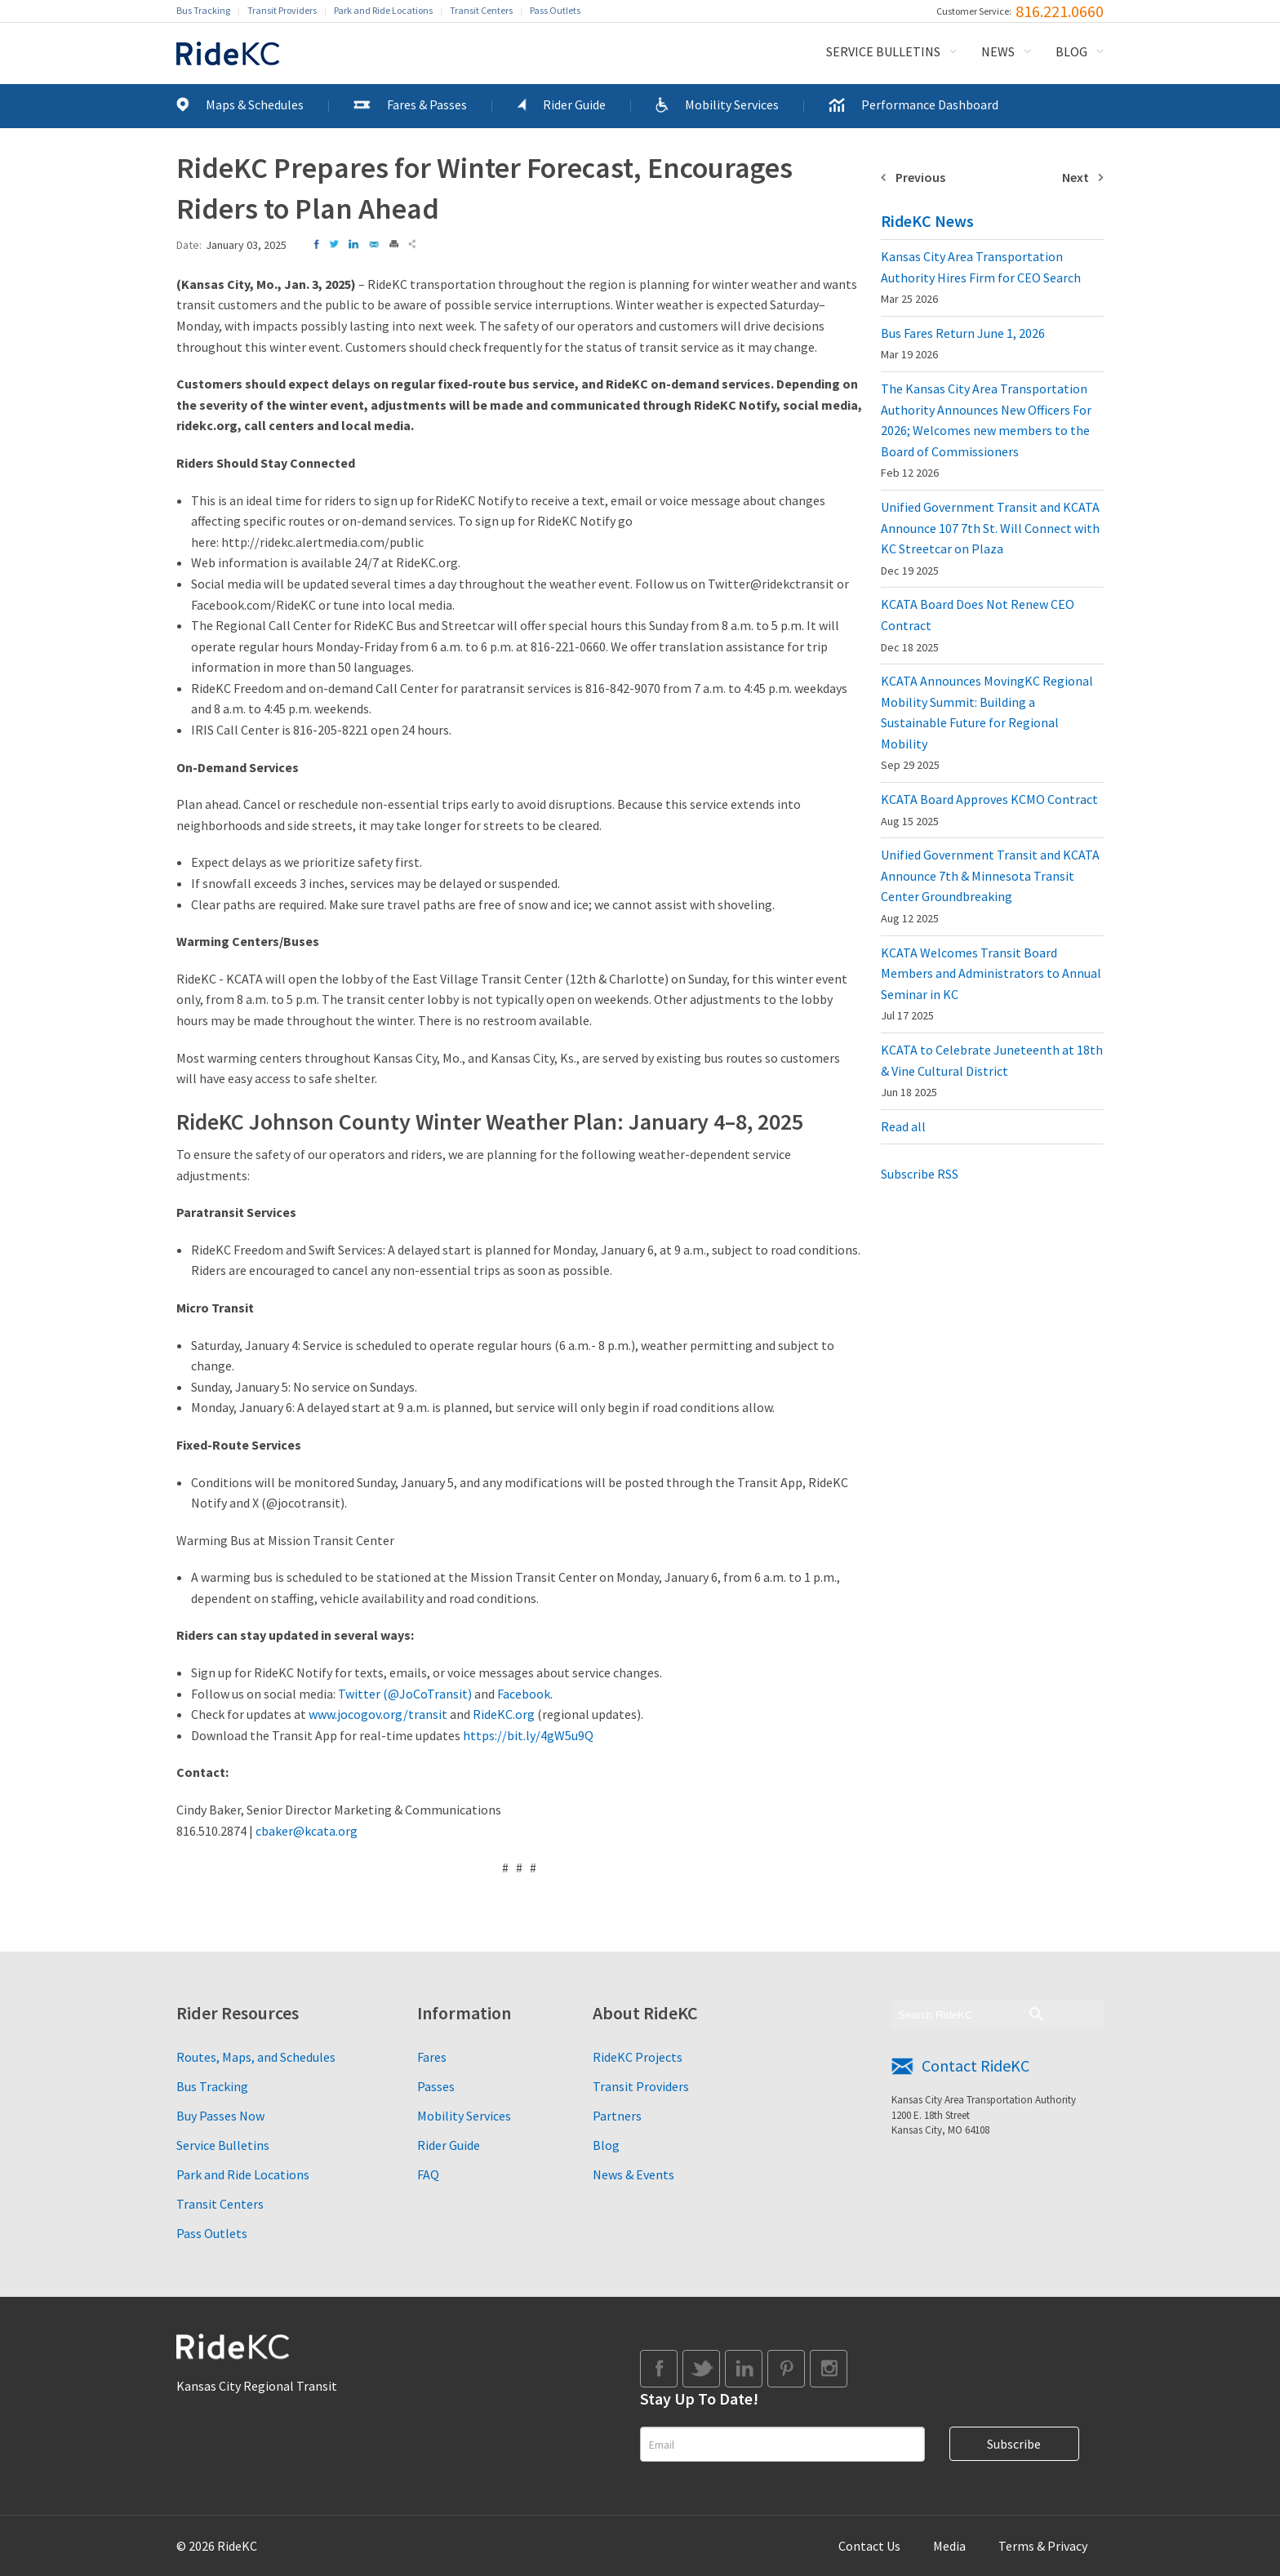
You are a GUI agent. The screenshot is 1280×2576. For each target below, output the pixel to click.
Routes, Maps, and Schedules (256, 2057)
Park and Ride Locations (383, 10)
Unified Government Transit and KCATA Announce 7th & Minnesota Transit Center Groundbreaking (990, 886)
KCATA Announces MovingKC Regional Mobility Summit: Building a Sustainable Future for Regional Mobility (987, 722)
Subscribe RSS (919, 1174)
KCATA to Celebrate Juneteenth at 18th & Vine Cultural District (992, 1070)
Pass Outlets (555, 10)
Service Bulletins (883, 51)
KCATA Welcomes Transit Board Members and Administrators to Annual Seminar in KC (991, 984)
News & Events (633, 2174)
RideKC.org (504, 1714)
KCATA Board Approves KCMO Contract (989, 809)
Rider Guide (574, 104)
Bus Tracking (203, 10)
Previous (920, 177)
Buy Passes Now (220, 2115)
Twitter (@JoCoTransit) (405, 1694)
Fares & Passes (427, 104)
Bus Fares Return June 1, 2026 (963, 343)
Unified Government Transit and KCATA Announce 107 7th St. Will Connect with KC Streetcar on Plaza (990, 538)
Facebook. (525, 1694)
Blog (1071, 51)
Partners (617, 2115)
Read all (903, 1126)
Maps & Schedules (255, 104)
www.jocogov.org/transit (378, 1714)
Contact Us (869, 2546)
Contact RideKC (975, 2065)
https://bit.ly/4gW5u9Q (528, 1735)
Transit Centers (481, 10)
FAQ (428, 2174)
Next (1075, 177)
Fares (432, 2057)
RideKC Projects (637, 2057)
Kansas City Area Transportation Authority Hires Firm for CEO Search (981, 277)
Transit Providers (282, 10)
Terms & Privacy (1042, 2546)
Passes (436, 2086)
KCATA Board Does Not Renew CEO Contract (977, 625)
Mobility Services (732, 104)
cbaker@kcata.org (307, 1831)
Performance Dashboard (929, 104)
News (998, 51)
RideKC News (927, 221)
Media (949, 2546)
